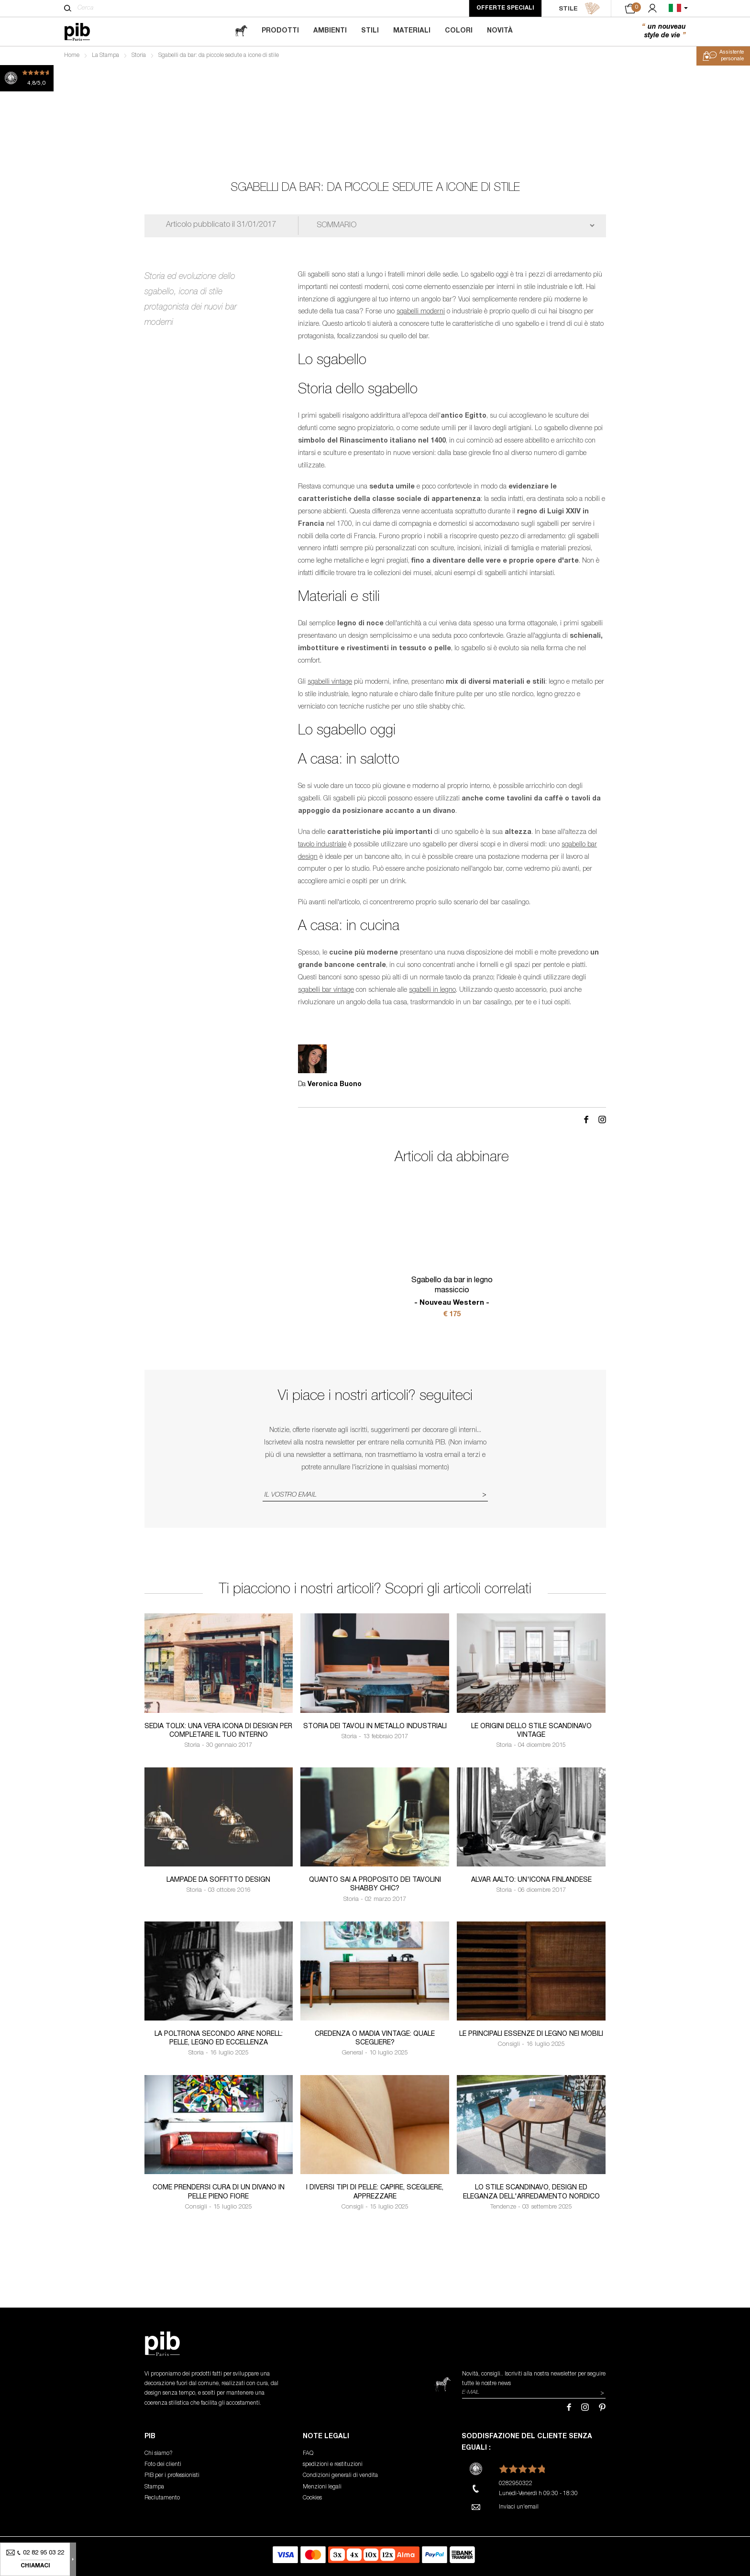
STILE (579, 8)
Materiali (411, 31)
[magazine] (241, 31)
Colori (459, 31)
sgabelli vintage (330, 682)
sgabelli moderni (421, 312)
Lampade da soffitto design (218, 1880)
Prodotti (280, 31)
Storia (139, 55)
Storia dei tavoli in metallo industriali (375, 1726)
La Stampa (105, 55)
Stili (370, 31)
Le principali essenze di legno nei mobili (531, 2034)
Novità (500, 31)
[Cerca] (67, 8)
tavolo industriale (322, 845)
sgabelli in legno (432, 990)
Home (71, 55)
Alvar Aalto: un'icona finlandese (531, 1880)
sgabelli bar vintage (326, 990)
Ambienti (330, 31)
